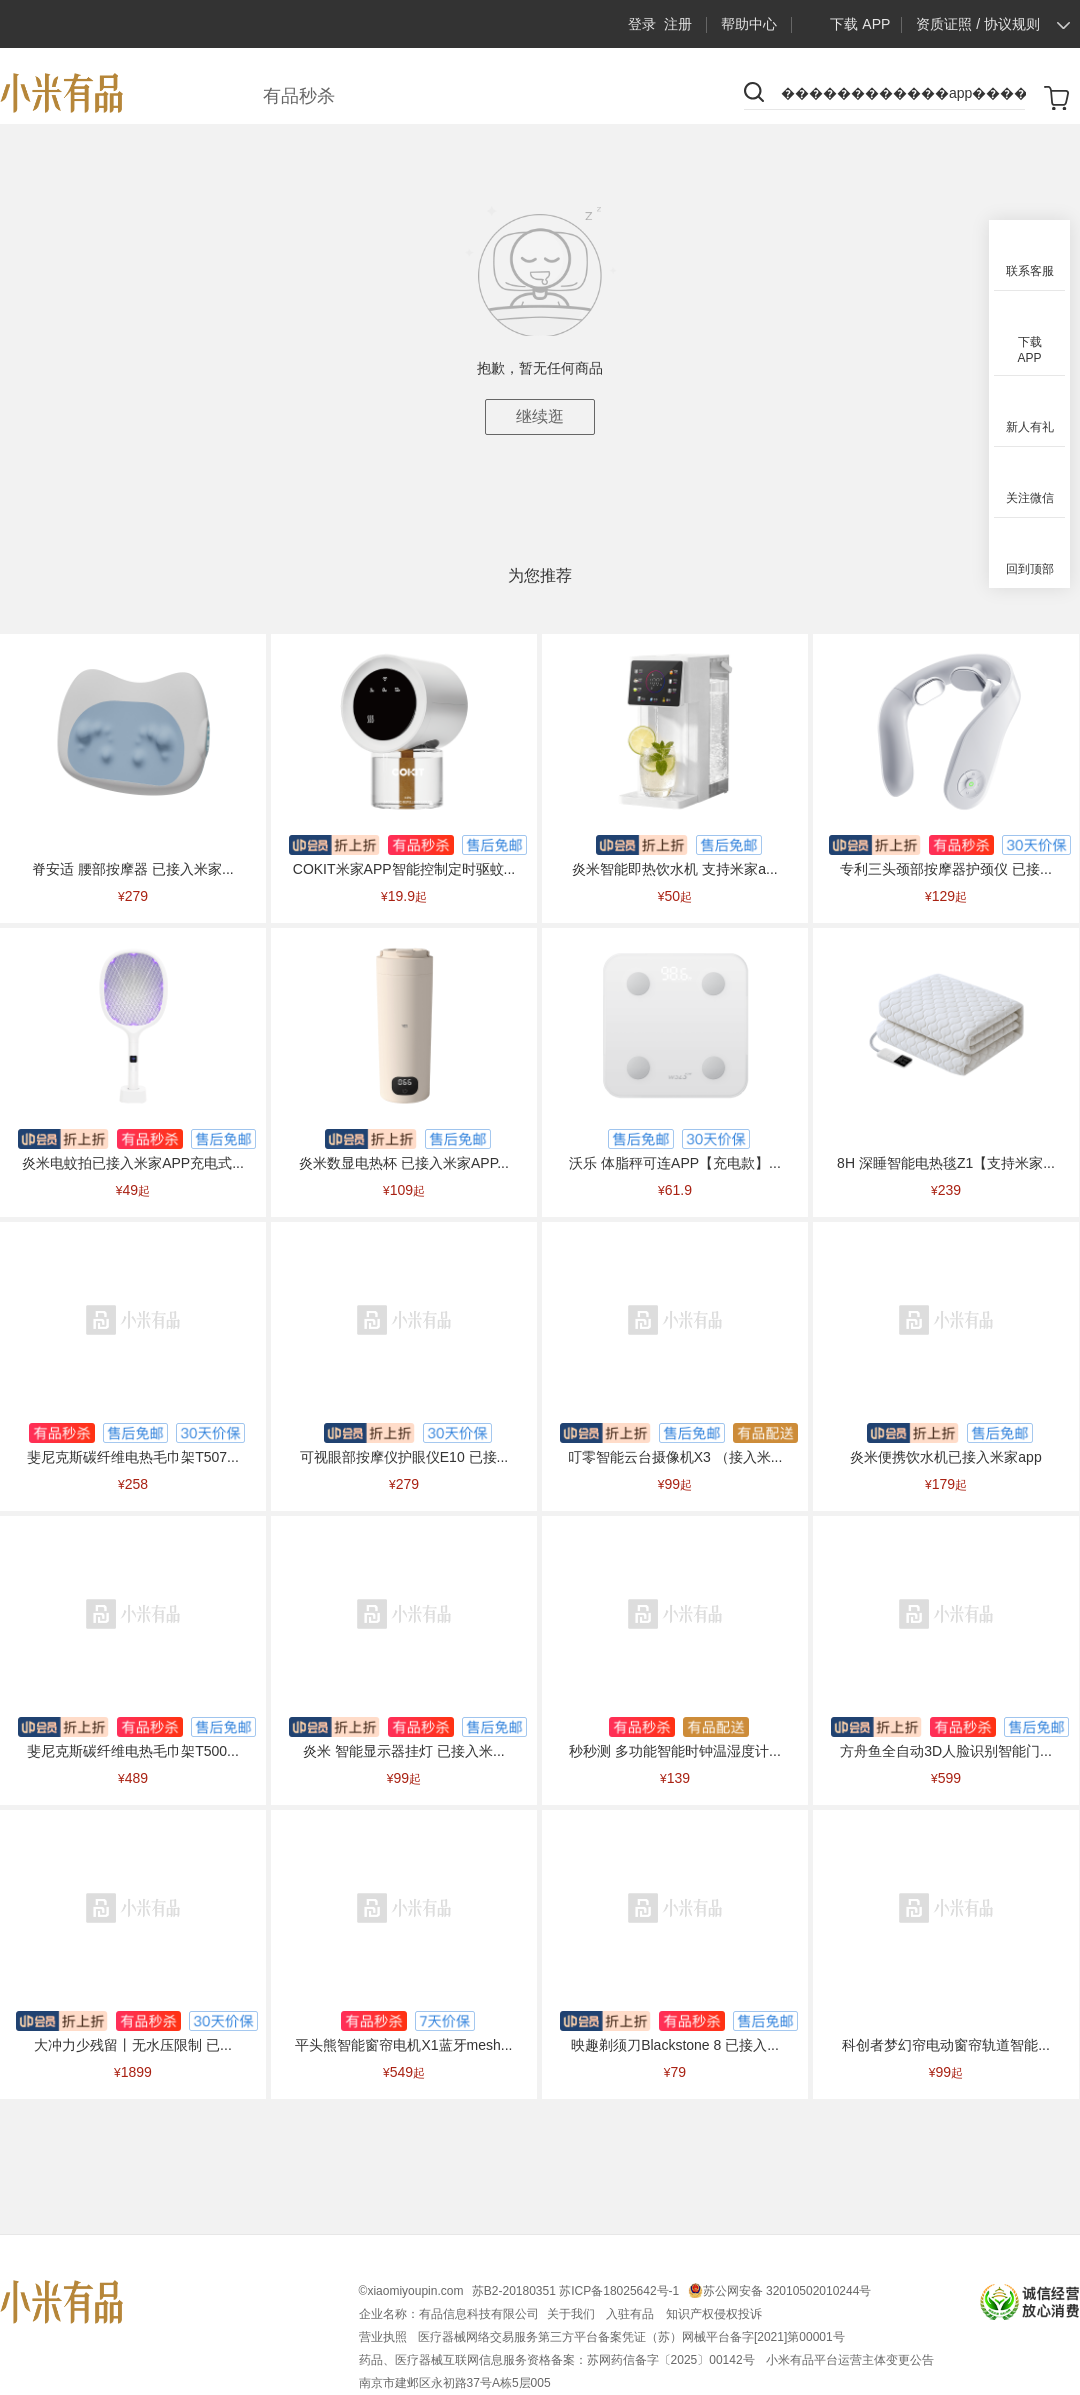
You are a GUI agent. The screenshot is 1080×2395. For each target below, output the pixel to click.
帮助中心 (749, 24)
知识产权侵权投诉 (714, 2314)
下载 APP (845, 24)
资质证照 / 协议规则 (978, 24)
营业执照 (384, 2337)
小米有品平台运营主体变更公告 (850, 2360)
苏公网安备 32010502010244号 (787, 2291)
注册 (678, 24)
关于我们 (572, 2314)
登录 (642, 24)
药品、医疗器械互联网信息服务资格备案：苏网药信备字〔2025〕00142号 (558, 2360)
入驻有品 (631, 2314)
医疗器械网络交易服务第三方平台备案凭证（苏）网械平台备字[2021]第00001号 (631, 2337)
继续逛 (540, 416)
